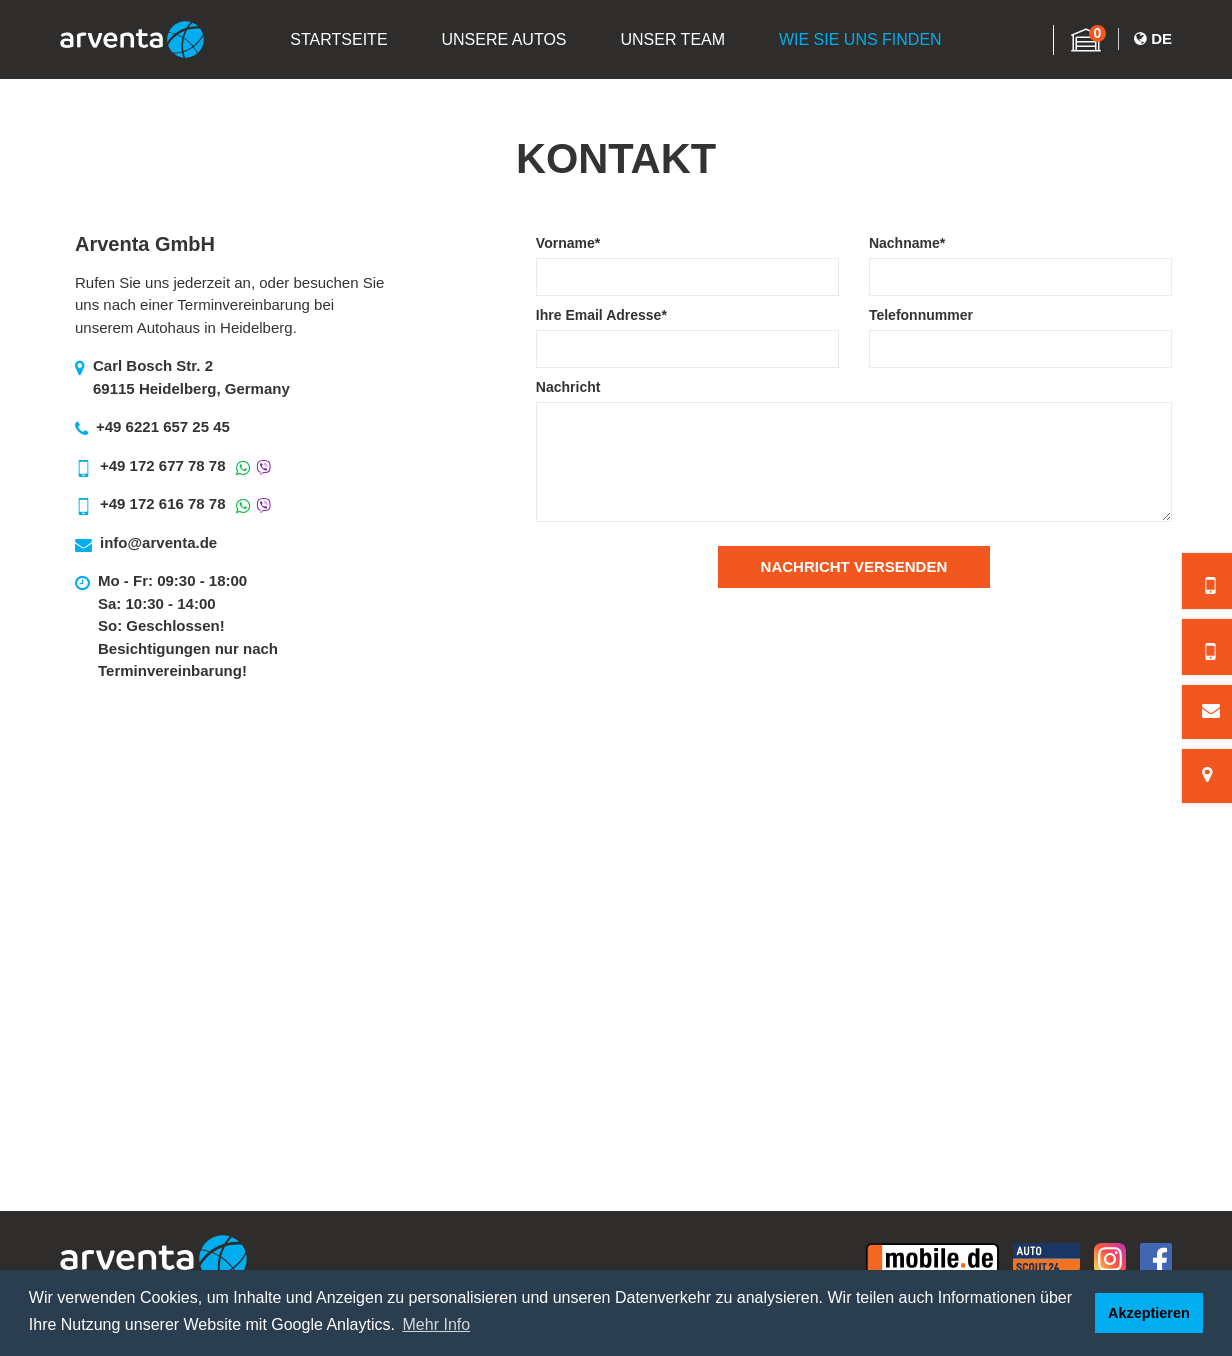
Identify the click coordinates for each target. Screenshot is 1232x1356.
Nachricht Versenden (854, 566)
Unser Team (673, 41)
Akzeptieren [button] (1149, 1313)
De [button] (1153, 39)
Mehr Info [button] (437, 1324)
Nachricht (568, 387)
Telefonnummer (921, 315)
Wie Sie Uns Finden (863, 41)
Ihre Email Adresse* (601, 315)
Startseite (335, 41)
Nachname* (907, 243)
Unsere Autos (502, 41)
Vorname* (568, 243)
